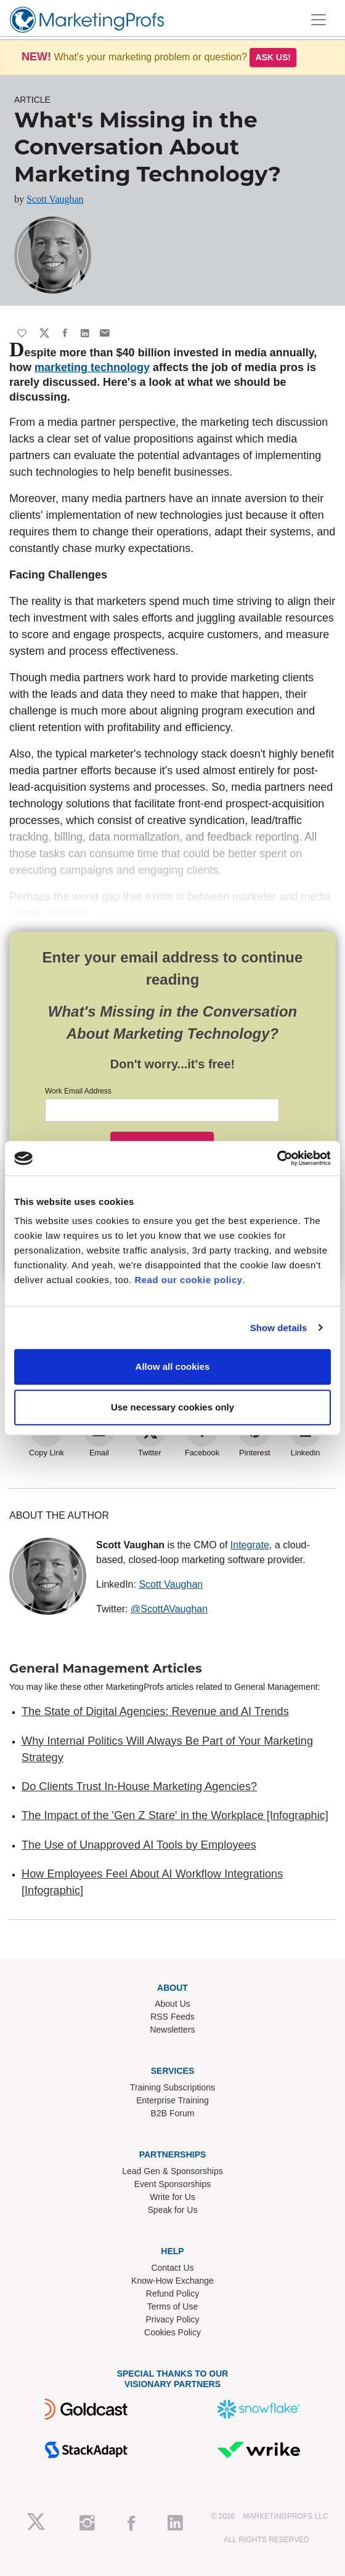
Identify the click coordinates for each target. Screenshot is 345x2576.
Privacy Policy (172, 2319)
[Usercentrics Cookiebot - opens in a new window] (277, 1158)
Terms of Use (172, 2306)
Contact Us (172, 2268)
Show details (278, 1327)
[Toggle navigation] (318, 19)
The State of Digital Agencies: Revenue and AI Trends (155, 1711)
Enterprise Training (172, 2100)
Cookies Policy (172, 2332)
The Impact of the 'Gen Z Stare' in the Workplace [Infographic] (175, 1815)
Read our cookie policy (188, 1279)
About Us (172, 2004)
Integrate (249, 1545)
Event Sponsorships (172, 2184)
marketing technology (92, 367)
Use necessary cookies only (172, 1407)
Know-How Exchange (172, 2281)
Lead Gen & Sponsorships (172, 2171)
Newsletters (172, 2029)
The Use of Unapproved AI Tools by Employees (139, 1845)
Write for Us (172, 2197)
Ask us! (273, 57)
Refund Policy (172, 2293)
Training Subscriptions (172, 2087)
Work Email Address (78, 1091)
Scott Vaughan (55, 199)
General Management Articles (105, 1668)
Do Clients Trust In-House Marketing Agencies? (139, 1786)
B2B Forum (173, 2113)
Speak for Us (173, 2210)
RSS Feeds (172, 2017)
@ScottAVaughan (169, 1609)
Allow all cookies (173, 1366)
